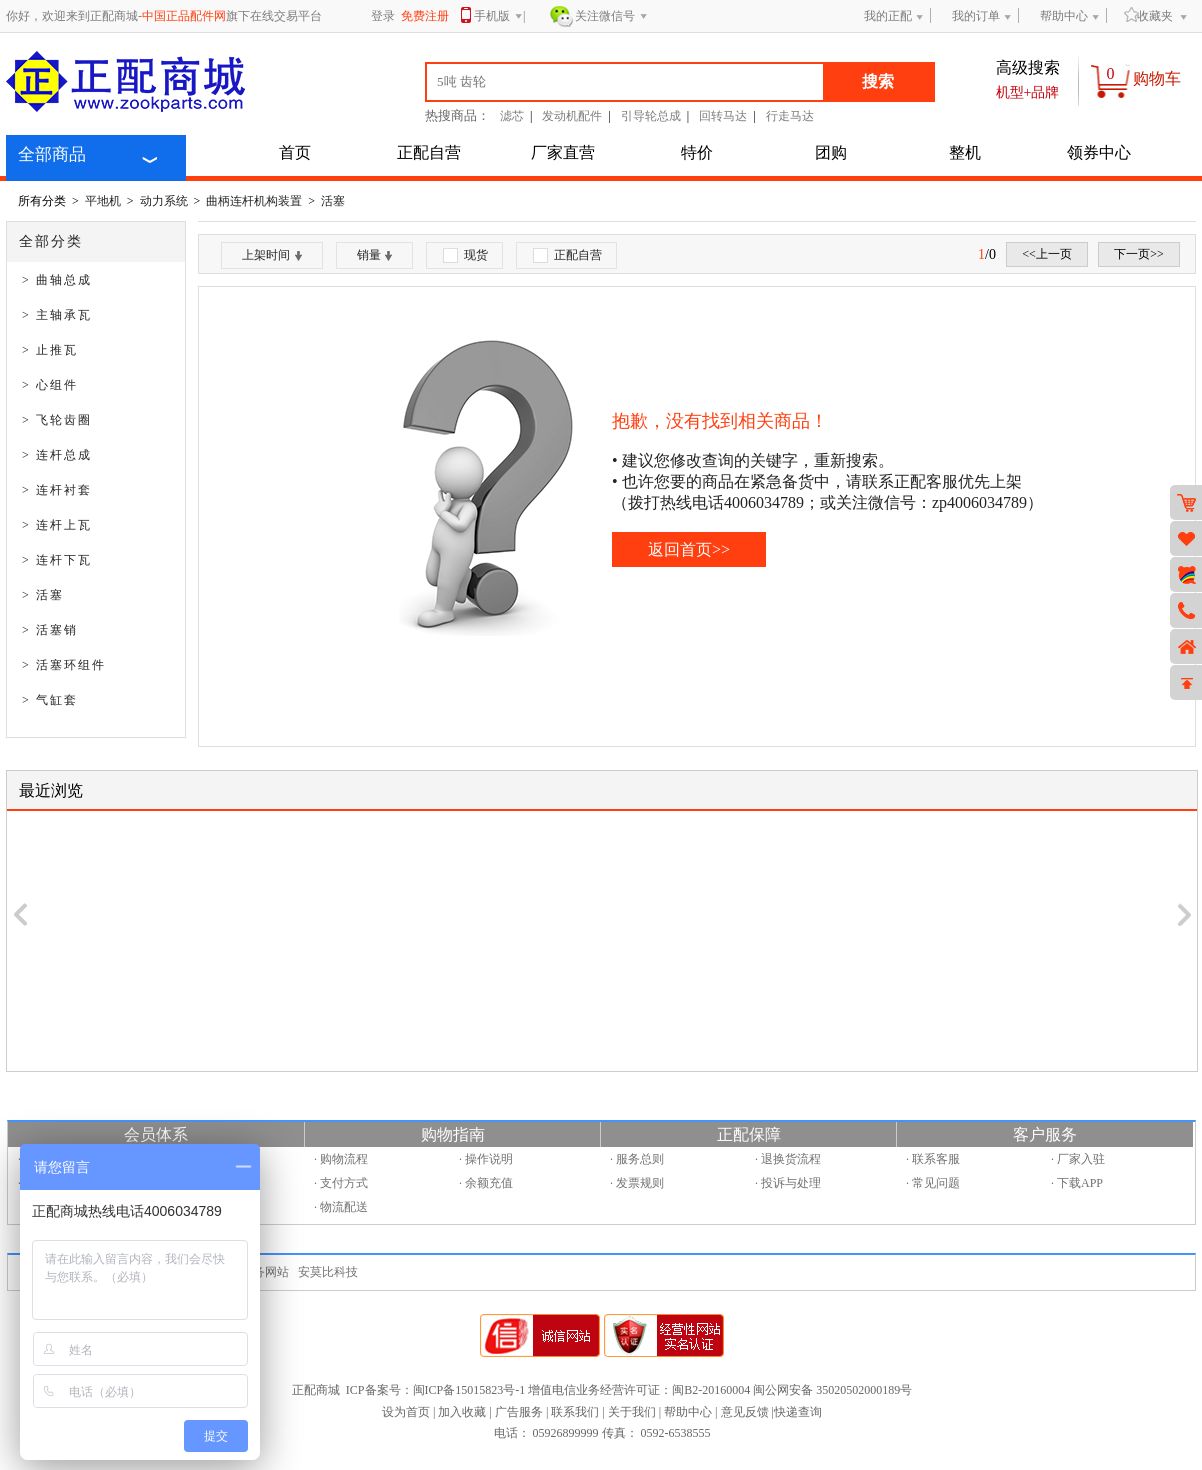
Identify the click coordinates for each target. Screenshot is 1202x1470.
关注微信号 (611, 17)
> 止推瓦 (50, 350)
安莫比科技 (328, 1272)
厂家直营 (563, 152)
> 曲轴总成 (57, 280)
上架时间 (272, 255)
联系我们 (575, 1412)
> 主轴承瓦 (57, 315)
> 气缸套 (50, 700)
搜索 (878, 81)
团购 (831, 152)
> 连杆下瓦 (57, 560)
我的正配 (888, 16)
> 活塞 (43, 595)
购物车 (1157, 78)
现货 (465, 255)
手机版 (498, 17)
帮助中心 (1064, 16)
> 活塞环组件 (64, 665)
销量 (374, 255)
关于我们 (632, 1412)
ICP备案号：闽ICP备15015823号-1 (435, 1390)
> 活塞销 (50, 630)
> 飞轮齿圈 (57, 420)
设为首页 (406, 1412)
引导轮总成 (651, 116)
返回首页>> (689, 549)
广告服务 (519, 1412)
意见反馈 (745, 1412)
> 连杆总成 (57, 455)
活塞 (333, 201)
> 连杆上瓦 (57, 525)
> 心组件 (50, 385)
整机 (965, 152)
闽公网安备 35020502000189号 (832, 1390)
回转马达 (723, 116)
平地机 (103, 201)
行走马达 (790, 116)
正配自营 (429, 152)
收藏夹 (1148, 15)
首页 (295, 152)
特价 (697, 152)
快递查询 (798, 1412)
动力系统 (164, 201)
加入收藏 (462, 1412)
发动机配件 (572, 116)
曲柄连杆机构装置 (254, 201)
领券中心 (1099, 152)
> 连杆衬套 (57, 490)
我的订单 (976, 16)
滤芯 (512, 116)
